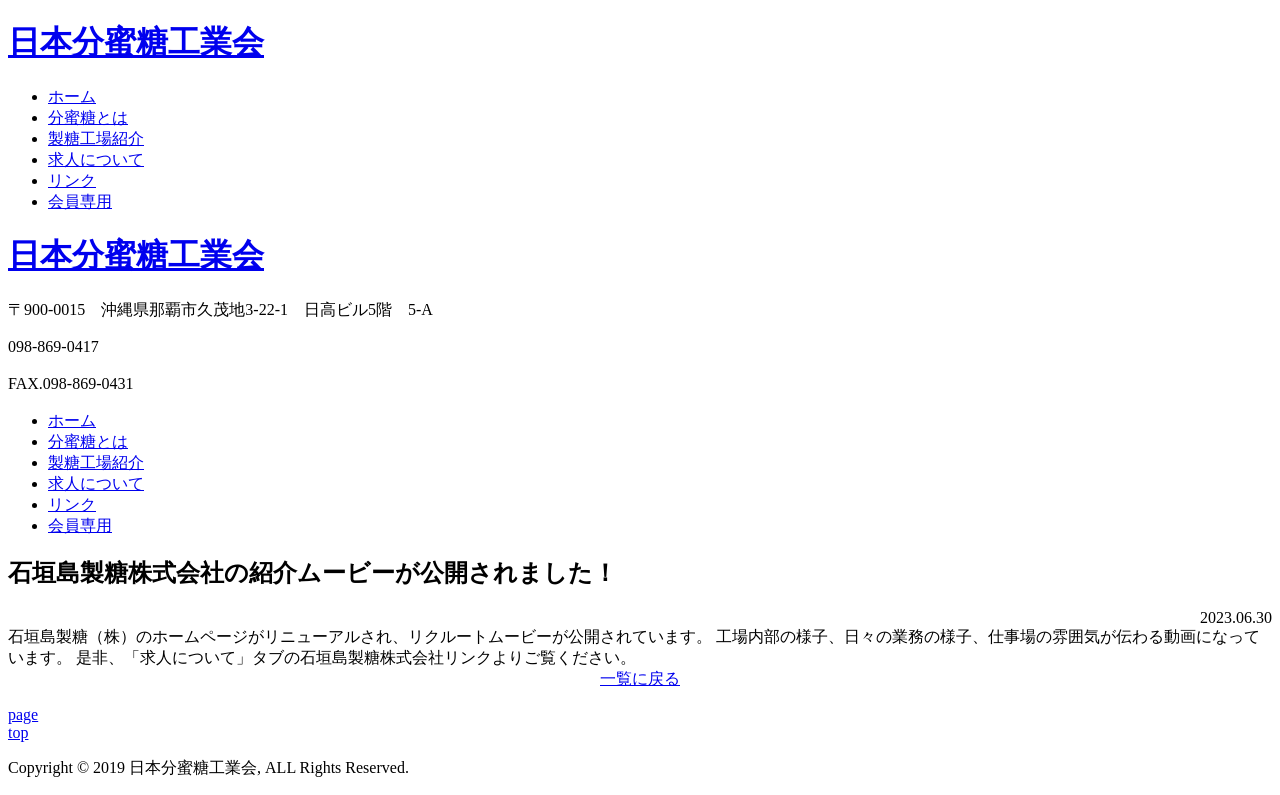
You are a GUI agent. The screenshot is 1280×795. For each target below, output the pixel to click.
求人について (96, 159)
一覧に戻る (640, 678)
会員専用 (80, 201)
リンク (72, 180)
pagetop (23, 723)
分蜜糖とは (88, 117)
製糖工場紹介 (96, 138)
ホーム (72, 96)
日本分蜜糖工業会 (136, 255)
